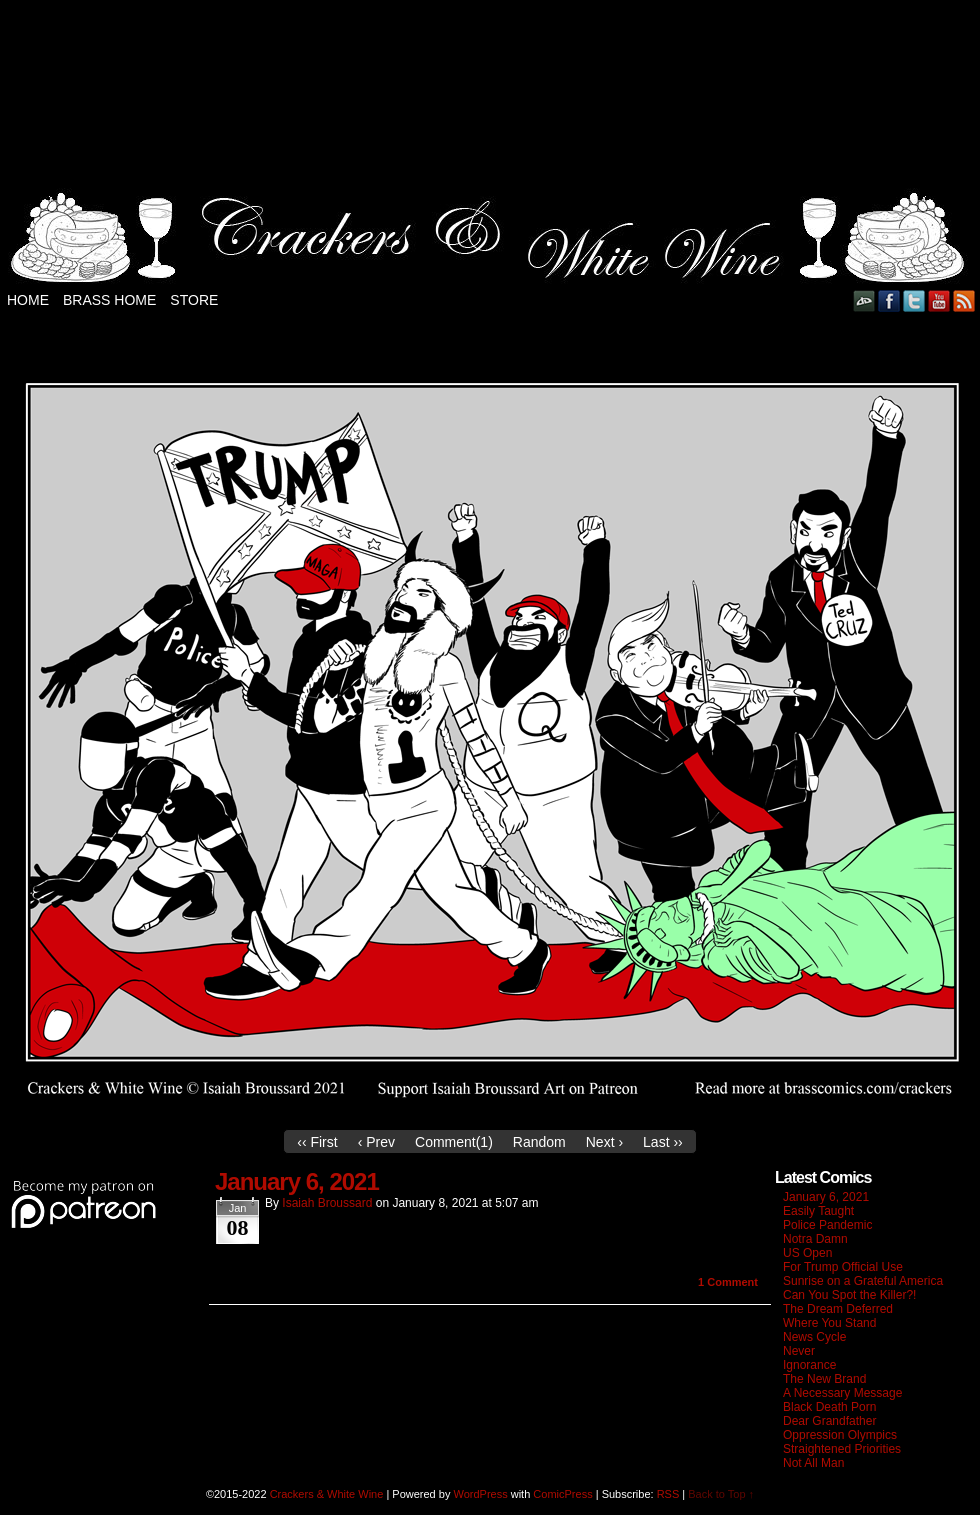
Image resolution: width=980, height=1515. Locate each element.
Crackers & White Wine (327, 1494)
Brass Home (109, 300)
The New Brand (824, 1379)
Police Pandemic (827, 1225)
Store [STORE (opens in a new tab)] (194, 300)
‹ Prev (376, 1142)
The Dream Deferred (838, 1309)
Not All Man (813, 1463)
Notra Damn (815, 1239)
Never (799, 1351)
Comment (728, 1282)
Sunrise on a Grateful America (863, 1281)
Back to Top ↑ (721, 1494)
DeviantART (864, 300)
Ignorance (809, 1365)
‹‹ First (317, 1142)
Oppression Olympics (840, 1435)
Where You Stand (829, 1323)
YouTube (939, 300)
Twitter (914, 300)
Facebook (889, 300)
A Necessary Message (842, 1393)
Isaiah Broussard (327, 1203)
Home (28, 300)
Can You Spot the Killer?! (849, 1295)
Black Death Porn (829, 1407)
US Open (807, 1253)
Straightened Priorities (842, 1449)
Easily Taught (818, 1211)
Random (539, 1142)
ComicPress (562, 1494)
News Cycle (814, 1337)
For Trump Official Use (843, 1267)
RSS (964, 300)
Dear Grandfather (829, 1421)
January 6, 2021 (297, 1181)
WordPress (480, 1494)
